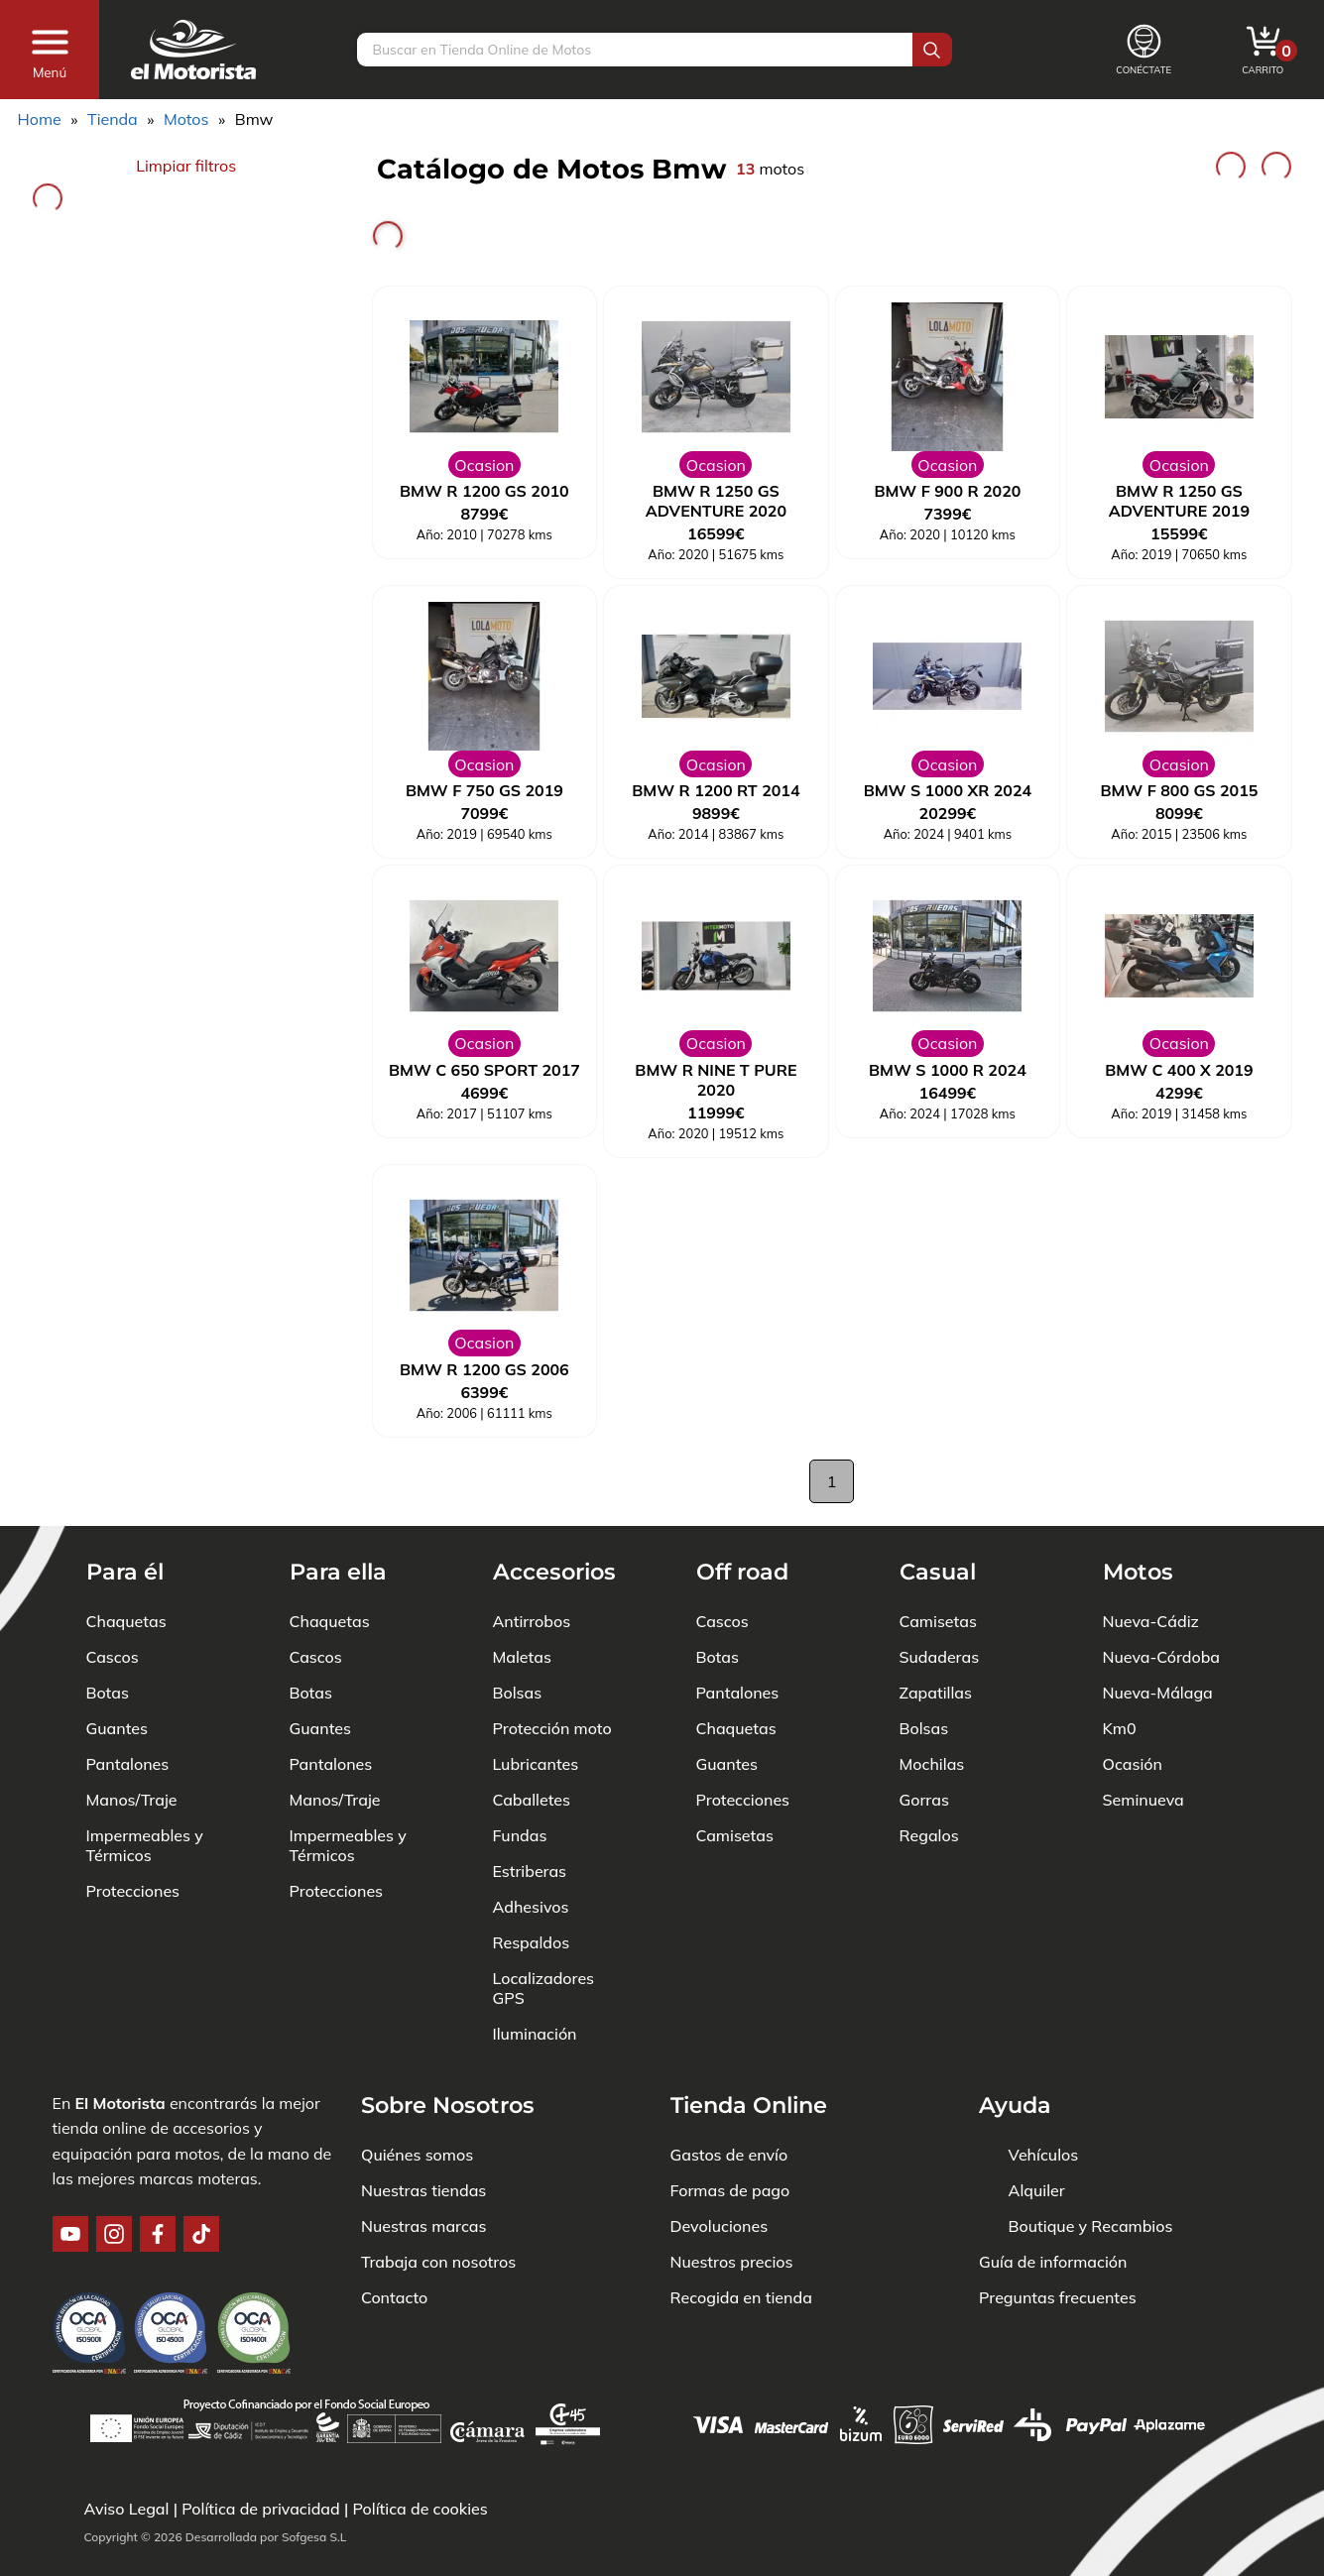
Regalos (929, 1835)
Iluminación (535, 2034)
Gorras (924, 1800)
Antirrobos (532, 1621)
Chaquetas (126, 1621)
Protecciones (133, 1891)
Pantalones (128, 1764)
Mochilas (932, 1764)
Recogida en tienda (741, 2297)
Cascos (112, 1657)
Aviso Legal (127, 2508)
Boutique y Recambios (1091, 2226)
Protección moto (552, 1728)
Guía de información (1053, 2262)
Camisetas (735, 1835)
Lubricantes (536, 1764)
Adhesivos (531, 1907)
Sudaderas (940, 1657)
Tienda (112, 119)
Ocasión (1132, 1764)
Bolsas (517, 1692)
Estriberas (530, 1871)
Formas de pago (730, 2190)
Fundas (520, 1835)
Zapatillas (936, 1692)
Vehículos (1044, 2155)
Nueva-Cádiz (1151, 1621)
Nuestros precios (731, 2262)
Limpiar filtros (186, 166)
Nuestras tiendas (423, 2190)
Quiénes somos (417, 2155)
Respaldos (531, 1942)
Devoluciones (719, 2226)
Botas (107, 1692)
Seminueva (1143, 1800)
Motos (186, 119)
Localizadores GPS (544, 1988)
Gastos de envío (729, 2155)
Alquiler (1037, 2190)
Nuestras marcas (423, 2226)
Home (39, 119)
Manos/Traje (132, 1800)
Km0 (1120, 1728)
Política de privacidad (260, 2508)
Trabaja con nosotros (438, 2262)
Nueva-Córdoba (1162, 1657)
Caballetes (532, 1800)
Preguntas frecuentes (1058, 2297)
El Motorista (119, 2103)
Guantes (117, 1728)
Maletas (522, 1657)
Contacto (394, 2297)
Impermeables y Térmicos (144, 1845)
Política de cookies (419, 2508)
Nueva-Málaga (1158, 1692)
